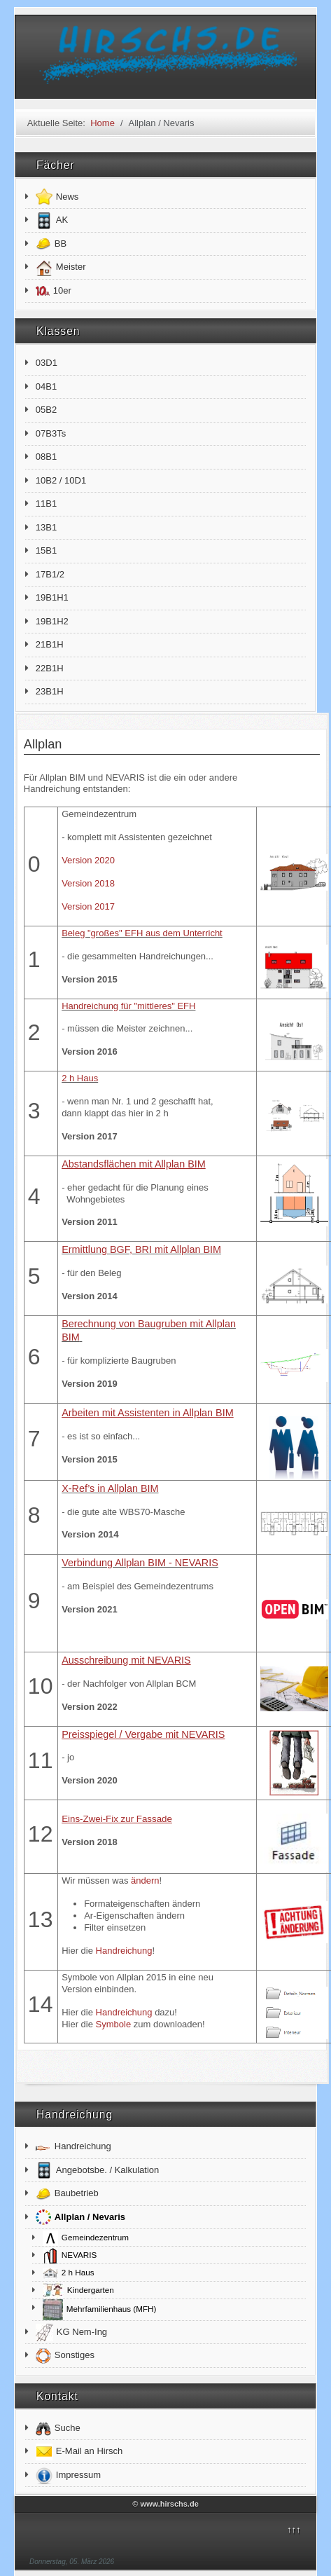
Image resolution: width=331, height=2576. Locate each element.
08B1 (46, 456)
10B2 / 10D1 (61, 480)
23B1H (50, 691)
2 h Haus (80, 1078)
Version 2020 (88, 860)
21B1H (50, 644)
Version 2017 (88, 906)
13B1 (46, 527)
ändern (145, 1880)
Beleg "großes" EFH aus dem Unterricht (142, 933)
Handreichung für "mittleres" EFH (128, 1006)
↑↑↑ (294, 2529)
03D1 (46, 362)
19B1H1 (52, 597)
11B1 (46, 503)
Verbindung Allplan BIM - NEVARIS (140, 1562)
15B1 (46, 550)
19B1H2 (52, 621)
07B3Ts (51, 433)
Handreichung (124, 1950)
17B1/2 (50, 574)
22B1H (50, 668)
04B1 (46, 386)
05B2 (46, 409)
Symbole (114, 2024)
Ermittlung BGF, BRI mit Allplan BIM (141, 1249)
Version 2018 (88, 883)
